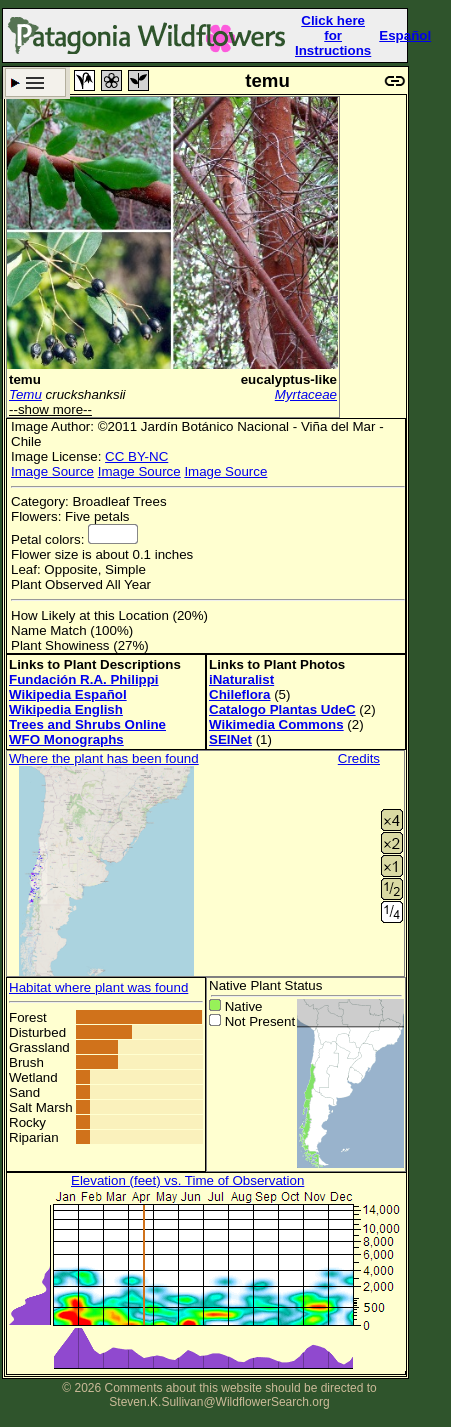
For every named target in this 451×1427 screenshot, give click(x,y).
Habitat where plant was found (98, 987)
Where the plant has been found (104, 758)
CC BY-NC (136, 456)
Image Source (52, 471)
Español (405, 35)
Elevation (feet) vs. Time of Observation (187, 1180)
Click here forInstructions (333, 35)
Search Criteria (35, 82)
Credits (359, 758)
